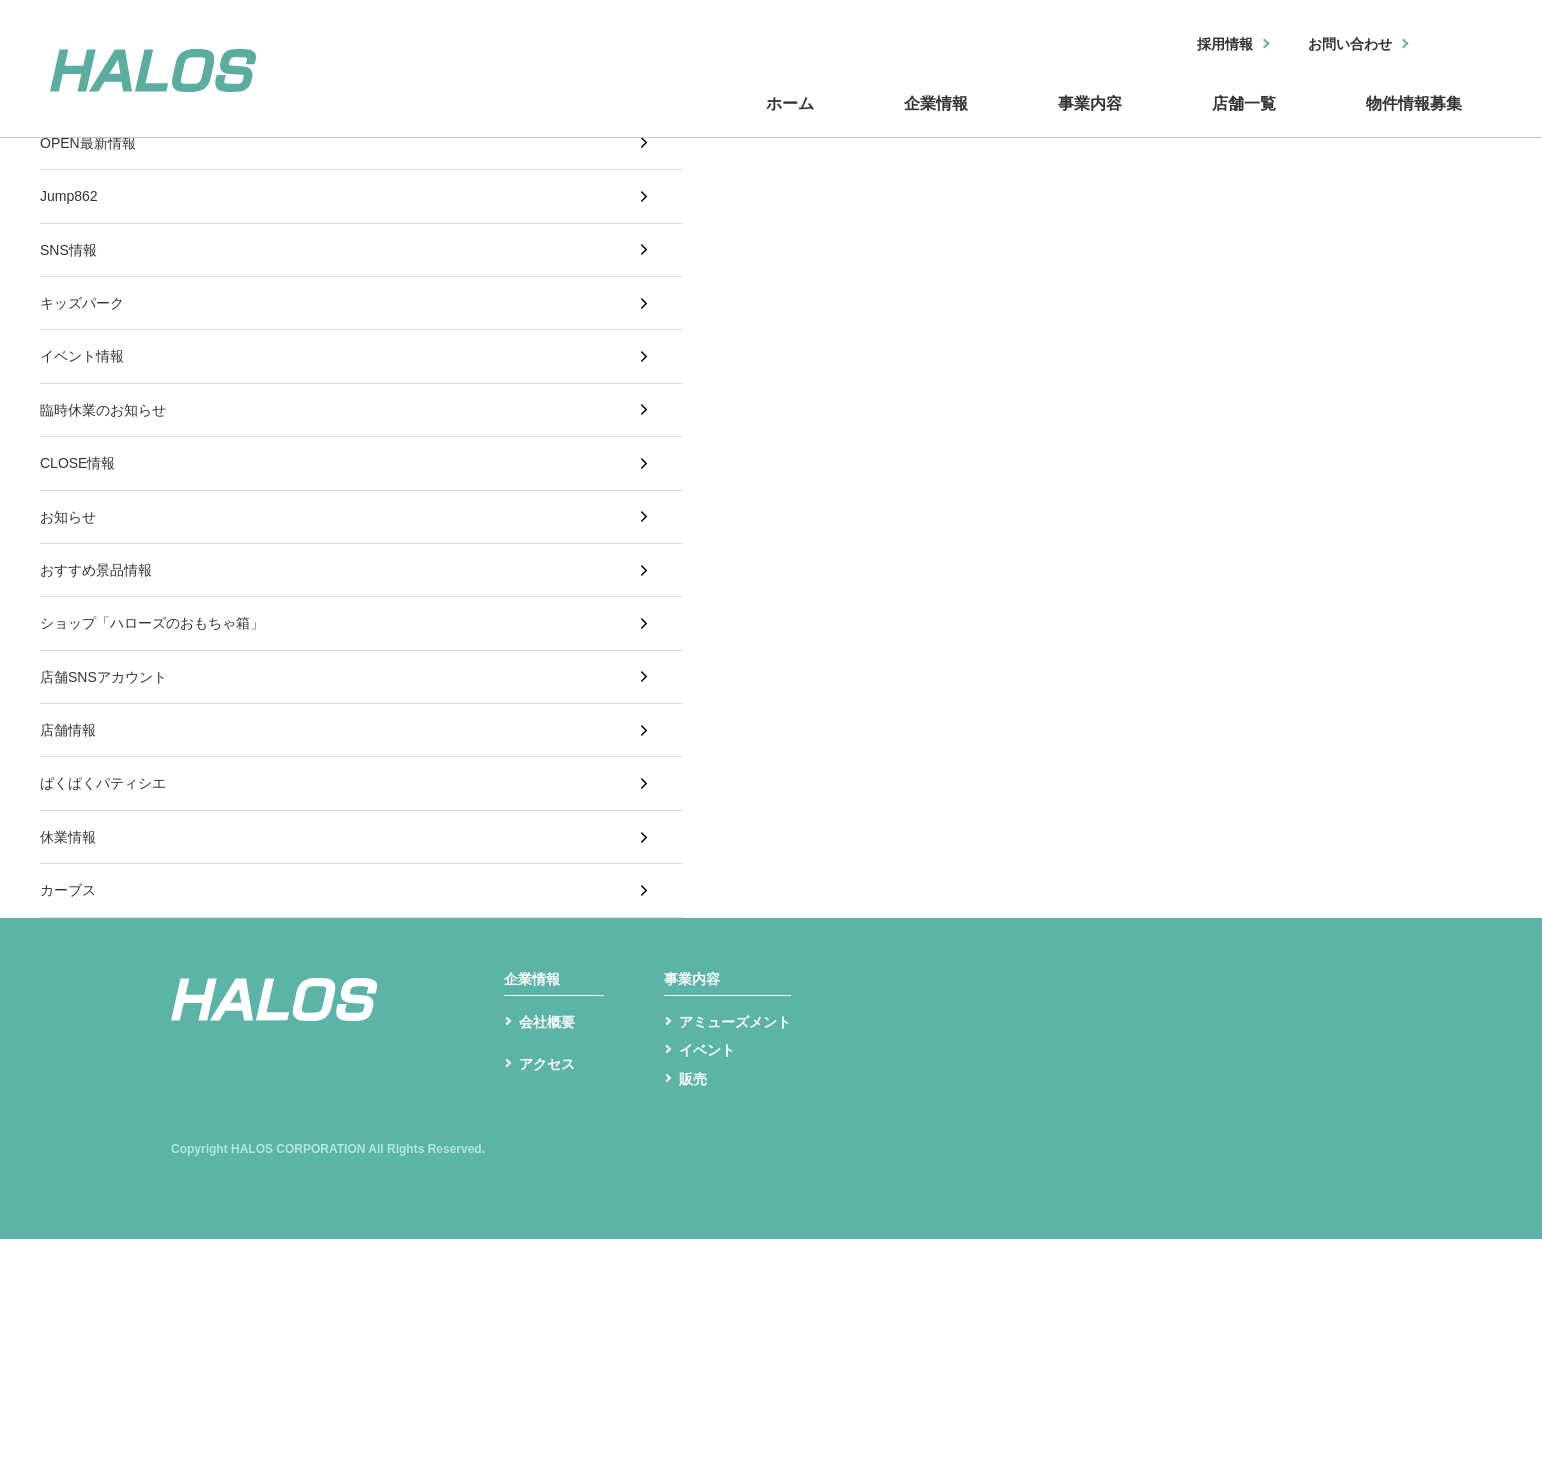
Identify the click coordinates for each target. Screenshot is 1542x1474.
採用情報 (1199, 45)
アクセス (551, 1306)
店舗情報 (72, 881)
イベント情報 (88, 415)
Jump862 (73, 215)
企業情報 (732, 123)
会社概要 (551, 1248)
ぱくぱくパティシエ (112, 948)
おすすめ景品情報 (104, 682)
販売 (695, 1311)
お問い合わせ (1339, 45)
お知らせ (72, 615)
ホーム (532, 123)
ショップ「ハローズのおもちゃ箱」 (168, 748)
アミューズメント (743, 1248)
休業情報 (72, 1015)
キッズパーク (88, 349)
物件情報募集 (1382, 123)
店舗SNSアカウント (112, 815)
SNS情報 (72, 282)
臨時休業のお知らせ (112, 482)
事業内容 (942, 123)
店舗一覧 (1152, 123)
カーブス (72, 1081)
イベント (711, 1280)
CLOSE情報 (83, 548)
